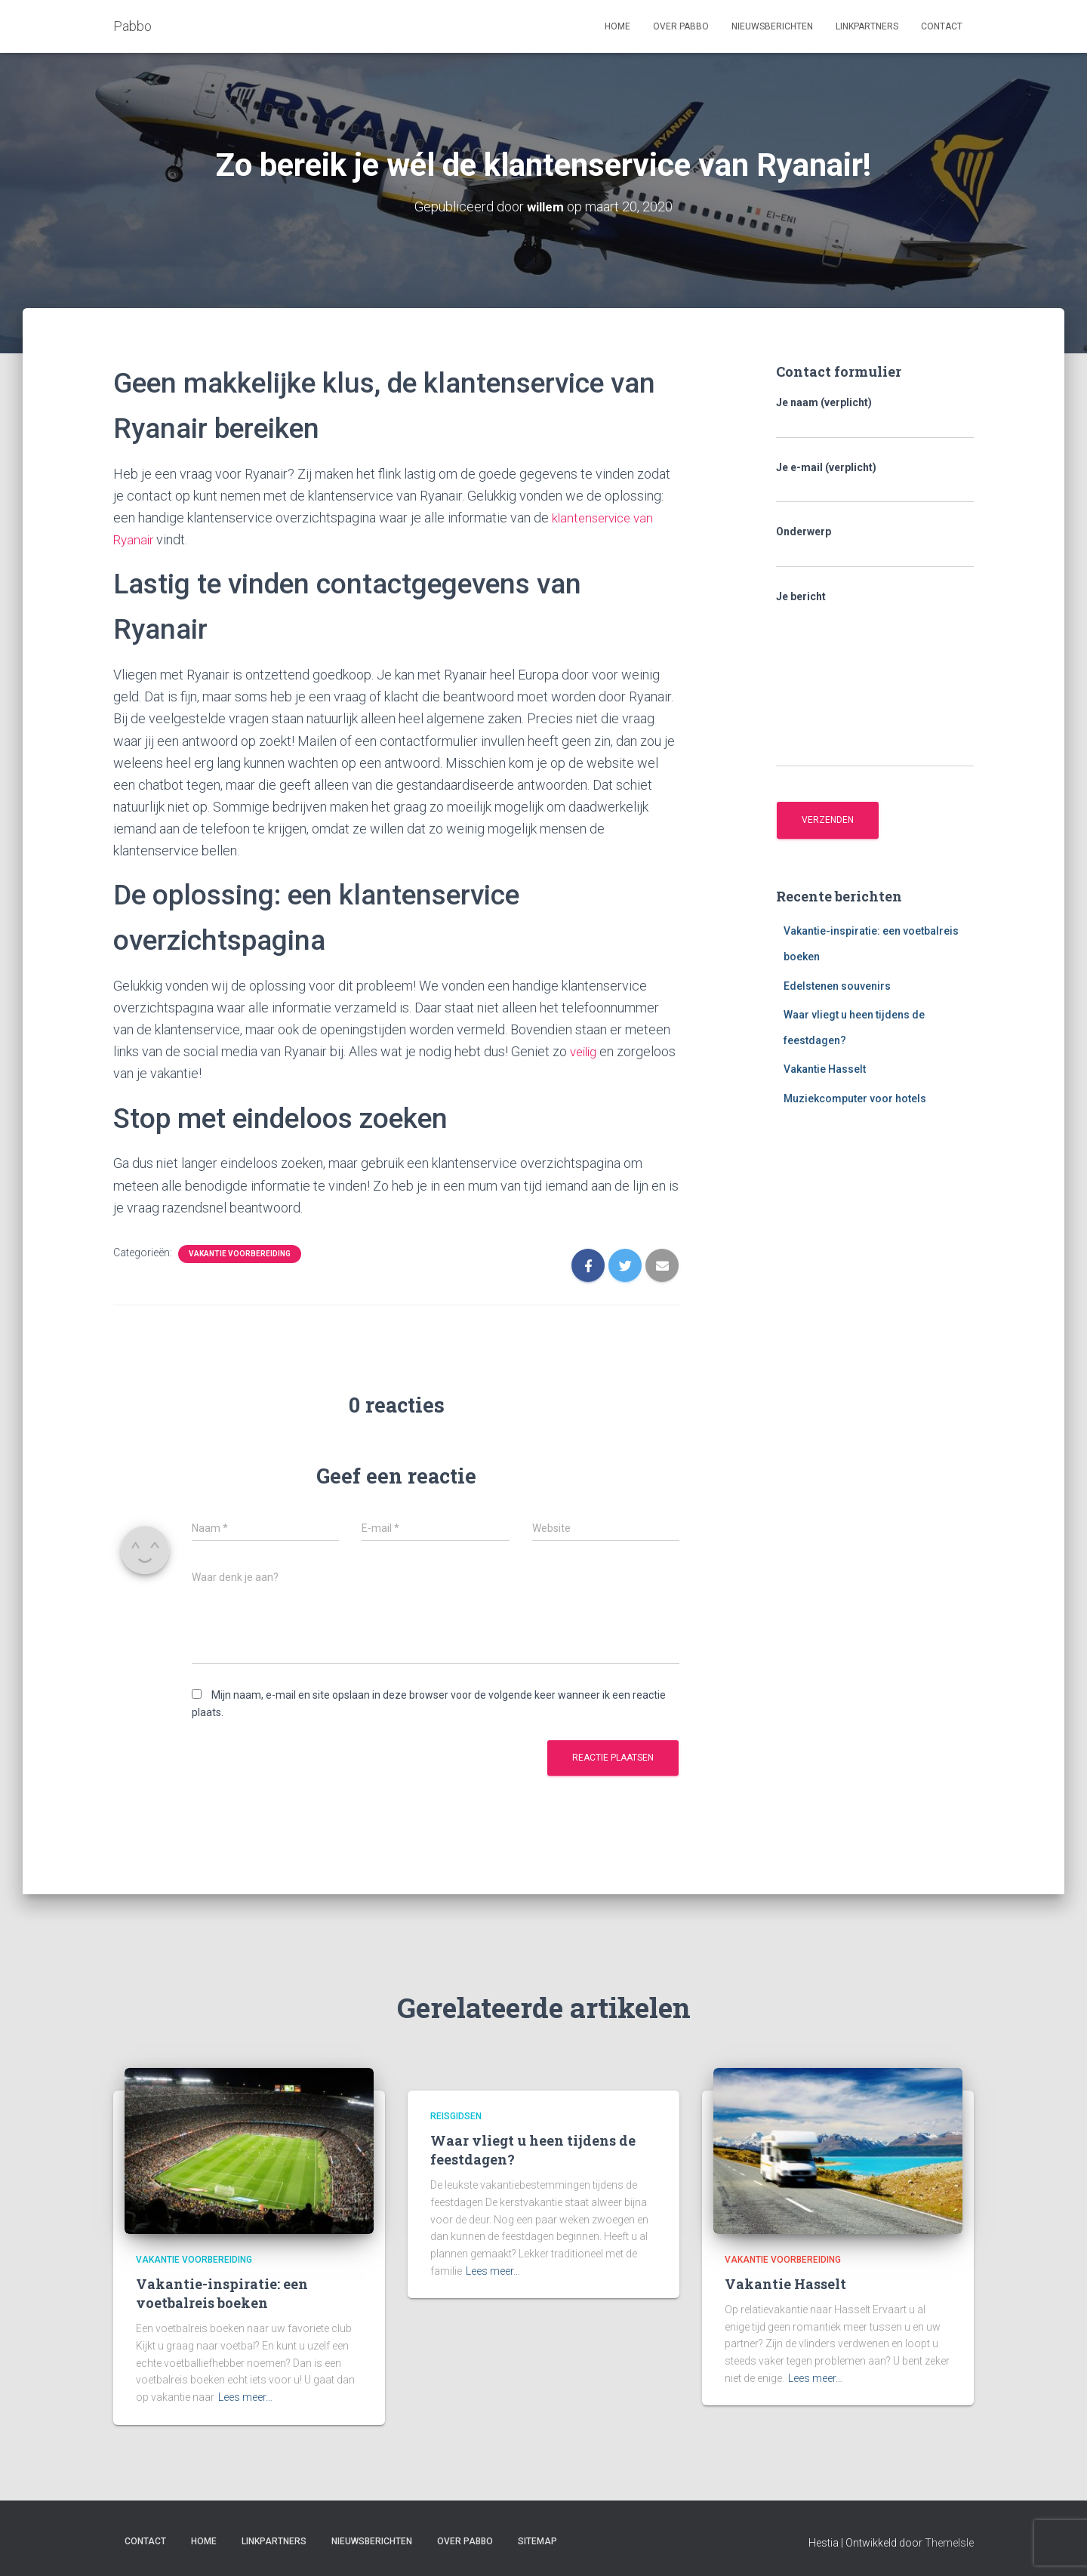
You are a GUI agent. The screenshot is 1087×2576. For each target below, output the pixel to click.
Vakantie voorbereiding (240, 1253)
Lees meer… (245, 2397)
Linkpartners (867, 26)
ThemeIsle (949, 2542)
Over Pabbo (681, 26)
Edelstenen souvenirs (837, 985)
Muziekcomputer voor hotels (855, 1098)
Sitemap (537, 2540)
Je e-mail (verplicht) (875, 482)
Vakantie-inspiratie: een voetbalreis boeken (222, 2293)
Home (617, 26)
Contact (941, 26)
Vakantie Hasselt (825, 1069)
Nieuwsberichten (772, 26)
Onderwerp (875, 546)
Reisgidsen (456, 2115)
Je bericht (875, 678)
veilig (585, 1051)
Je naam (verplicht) (875, 417)
